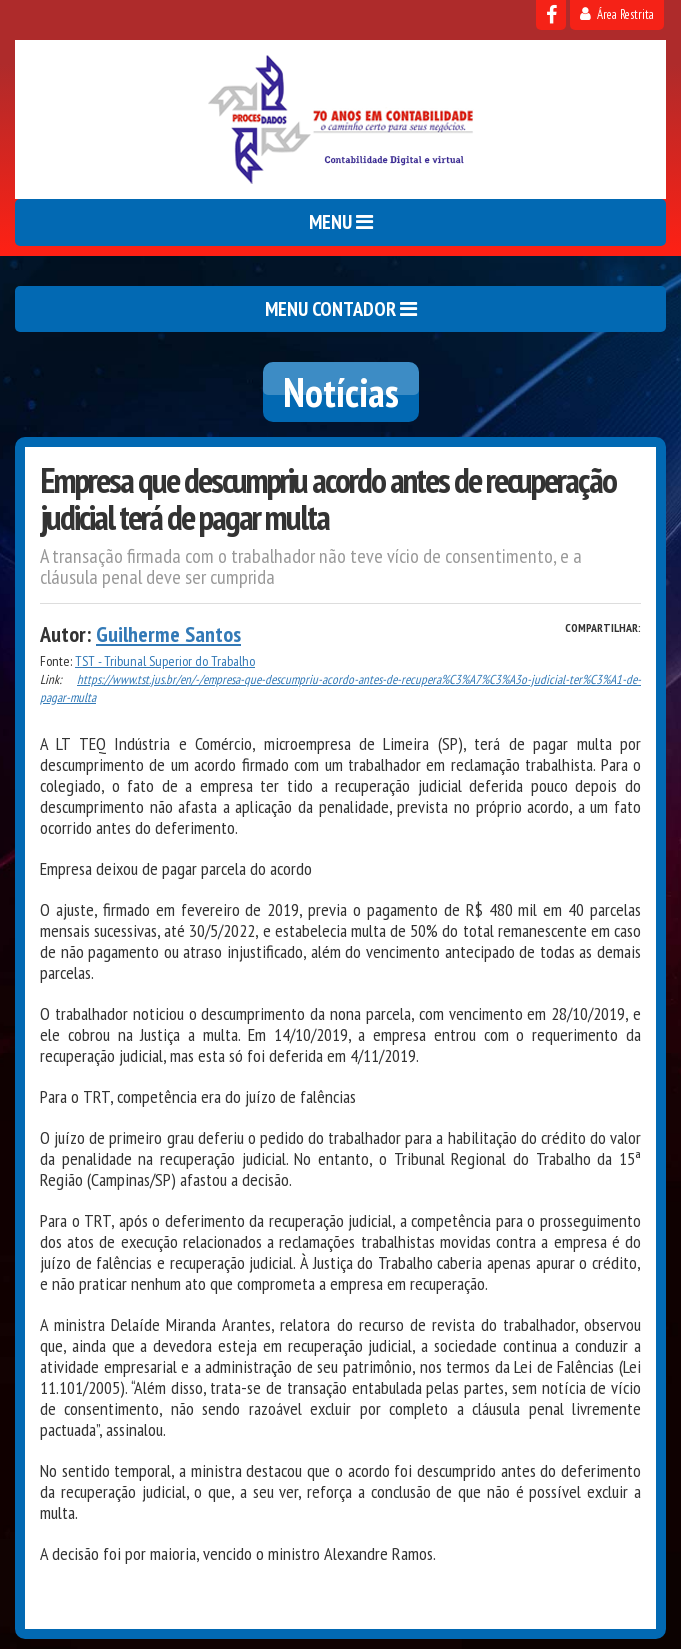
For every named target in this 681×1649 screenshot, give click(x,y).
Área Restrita (617, 14)
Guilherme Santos (168, 634)
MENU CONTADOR (341, 309)
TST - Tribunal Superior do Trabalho (165, 661)
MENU (341, 222)
